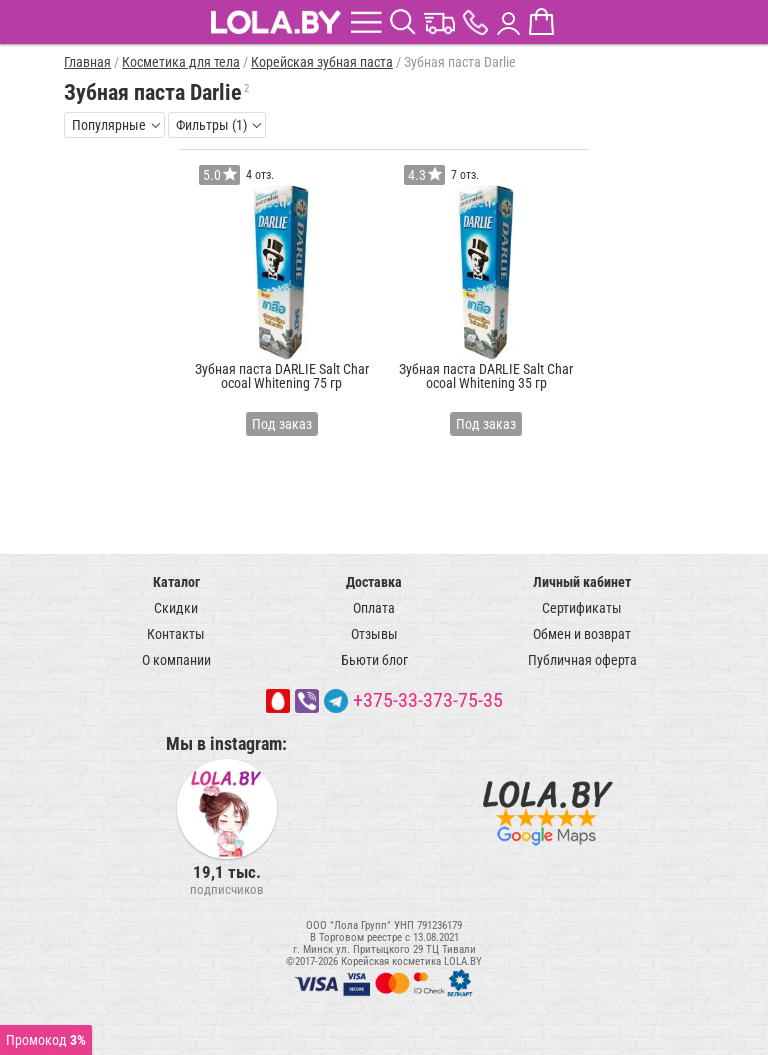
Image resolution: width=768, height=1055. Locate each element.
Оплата (374, 608)
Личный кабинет (582, 582)
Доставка (374, 582)
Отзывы (374, 634)
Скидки (176, 608)
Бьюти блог (374, 660)
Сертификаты (582, 608)
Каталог (176, 582)
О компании (176, 660)
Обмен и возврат (582, 634)
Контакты (176, 634)
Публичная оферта (582, 660)
